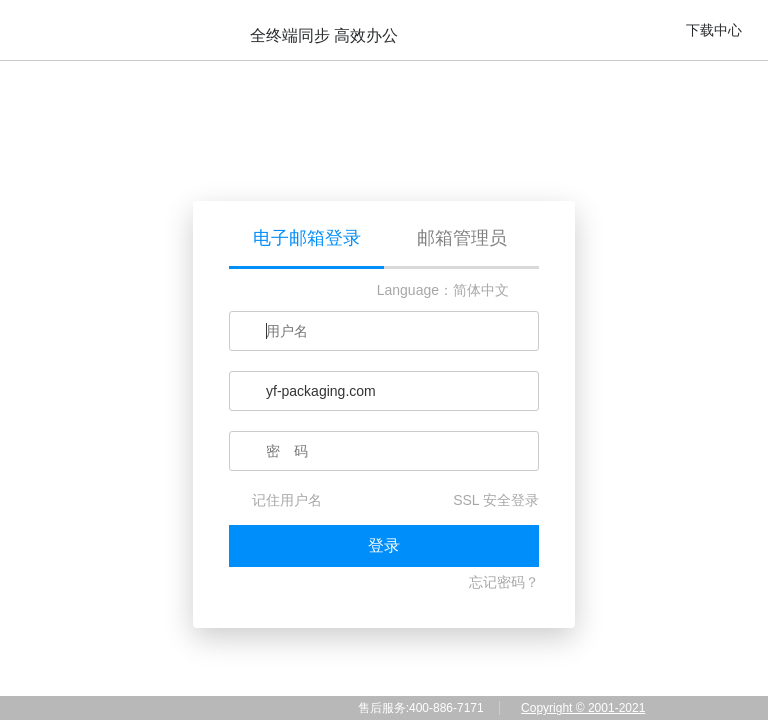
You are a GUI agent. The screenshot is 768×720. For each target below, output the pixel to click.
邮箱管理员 (462, 238)
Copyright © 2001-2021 (583, 708)
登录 (384, 545)
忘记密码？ (504, 582)
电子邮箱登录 (307, 238)
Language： (415, 290)
